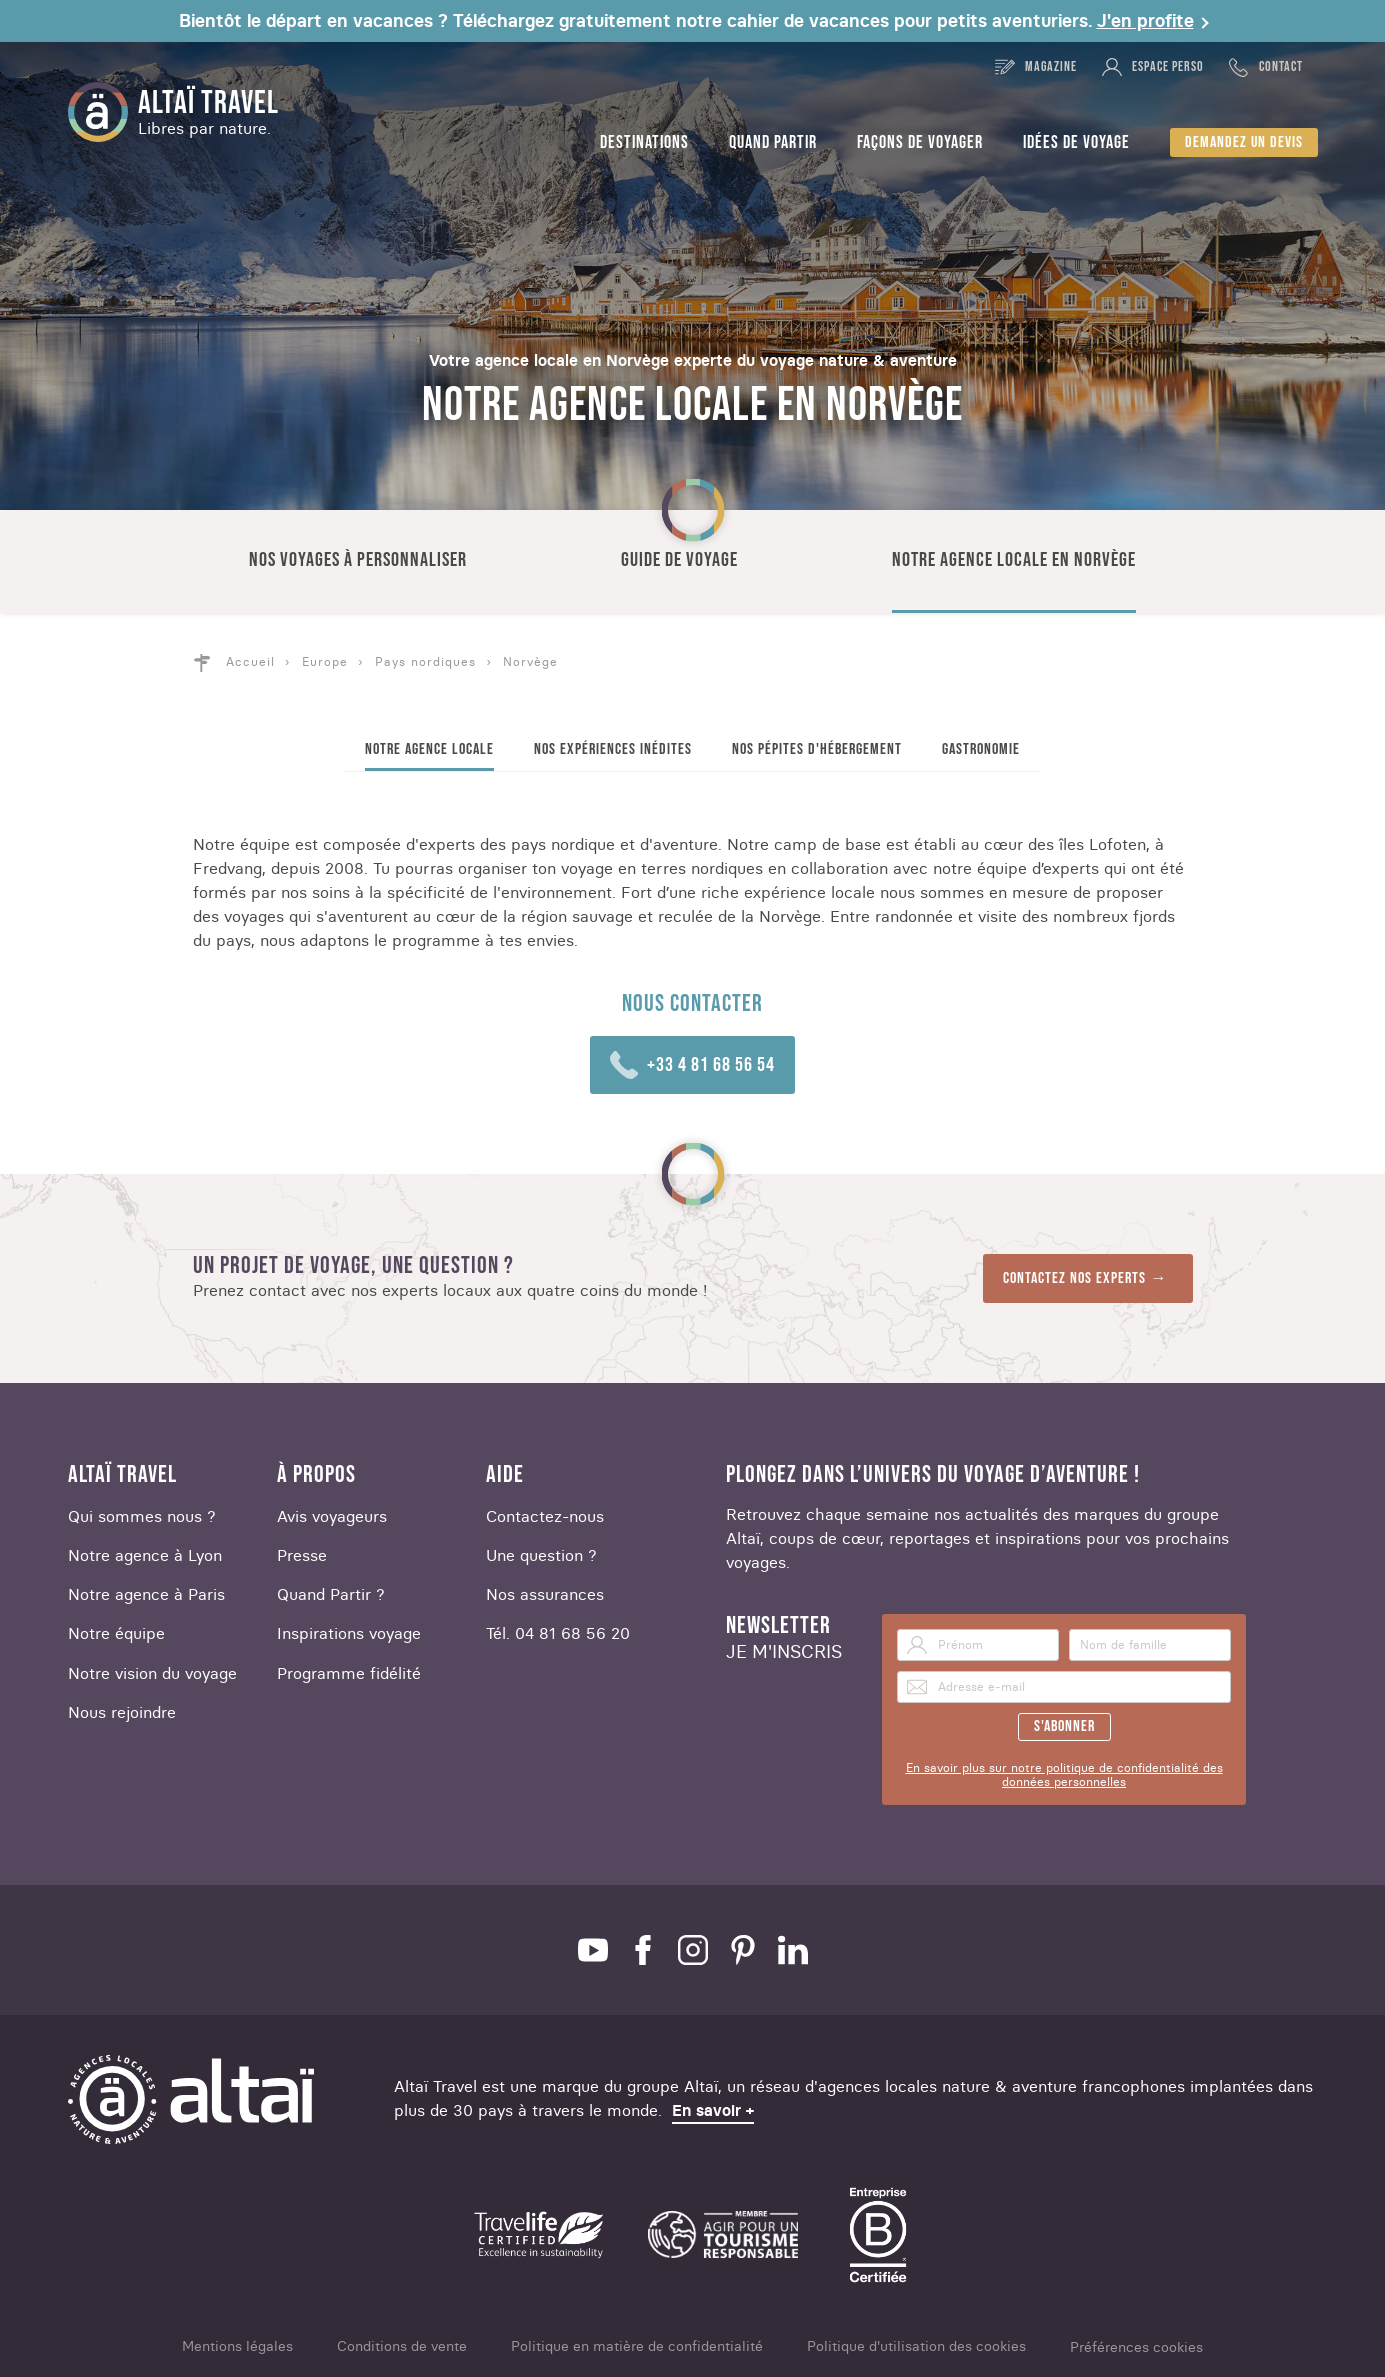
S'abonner (1064, 1726)
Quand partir (773, 142)
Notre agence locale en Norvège (1014, 560)
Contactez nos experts (1074, 1278)
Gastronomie (981, 749)
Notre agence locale (429, 749)
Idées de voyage (1076, 142)
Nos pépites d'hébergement (817, 749)
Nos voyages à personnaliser (358, 560)
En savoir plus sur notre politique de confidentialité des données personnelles (1064, 1775)
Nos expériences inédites (613, 749)
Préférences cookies (1136, 2347)
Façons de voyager (920, 142)
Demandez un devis (1244, 142)
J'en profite (1145, 21)
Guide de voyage (679, 560)
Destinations (644, 142)
